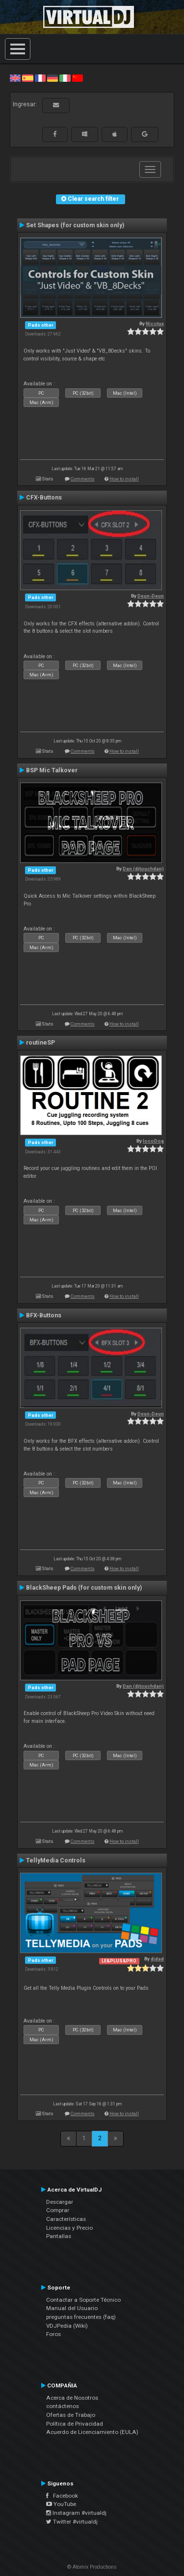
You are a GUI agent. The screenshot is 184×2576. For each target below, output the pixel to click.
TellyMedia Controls (55, 1860)
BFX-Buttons (43, 1315)
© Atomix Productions (92, 2567)
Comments (83, 478)
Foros (53, 2334)
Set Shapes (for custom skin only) (75, 225)
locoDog (153, 1141)
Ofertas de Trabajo (70, 2414)
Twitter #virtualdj (72, 2521)
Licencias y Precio (69, 2227)
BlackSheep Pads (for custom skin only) (84, 1587)
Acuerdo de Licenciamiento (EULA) (92, 2432)
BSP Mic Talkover (52, 770)
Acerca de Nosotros (72, 2397)
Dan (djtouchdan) (143, 868)
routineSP (40, 1042)
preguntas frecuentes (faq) (81, 2317)
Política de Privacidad (74, 2423)
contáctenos (62, 2406)
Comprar (57, 2210)
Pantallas (58, 2236)
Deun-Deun (150, 595)
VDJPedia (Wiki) (67, 2325)
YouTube (61, 2504)
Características (66, 2219)
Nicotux (155, 323)
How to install (124, 478)
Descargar (59, 2201)
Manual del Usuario (72, 2308)
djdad (157, 1958)
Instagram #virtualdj (76, 2512)
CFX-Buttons (44, 497)
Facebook (62, 2495)
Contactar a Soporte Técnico (83, 2299)
